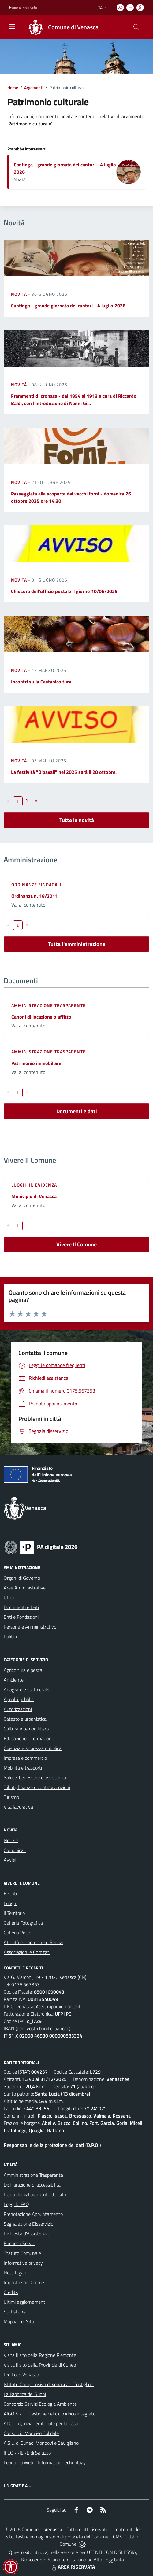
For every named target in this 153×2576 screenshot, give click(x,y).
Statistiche (15, 2311)
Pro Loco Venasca (21, 2374)
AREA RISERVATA (72, 2567)
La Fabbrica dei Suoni (25, 2394)
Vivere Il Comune (76, 1244)
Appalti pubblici (19, 1699)
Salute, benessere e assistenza (35, 1777)
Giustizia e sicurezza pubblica (33, 1748)
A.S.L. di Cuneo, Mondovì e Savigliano (41, 2443)
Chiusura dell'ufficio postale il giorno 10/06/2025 (64, 591)
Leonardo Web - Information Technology (45, 2462)
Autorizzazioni (18, 1709)
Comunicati (15, 1850)
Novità (19, 294)
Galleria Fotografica (23, 1922)
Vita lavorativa (18, 1806)
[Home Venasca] (61, 27)
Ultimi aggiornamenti (25, 2302)
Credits (11, 2292)
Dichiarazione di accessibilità (32, 2184)
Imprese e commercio (25, 1758)
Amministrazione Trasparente (33, 2175)
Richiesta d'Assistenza (26, 2233)
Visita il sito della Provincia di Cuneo (40, 2364)
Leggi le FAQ (16, 2204)
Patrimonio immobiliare (36, 1063)
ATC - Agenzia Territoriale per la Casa (41, 2423)
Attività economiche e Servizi (33, 1942)
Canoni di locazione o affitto (41, 1016)
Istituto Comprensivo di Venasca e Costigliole (49, 2384)
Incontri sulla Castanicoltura (41, 681)
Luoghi (10, 1903)
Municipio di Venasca (34, 1196)
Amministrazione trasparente (48, 1005)
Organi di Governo (22, 1577)
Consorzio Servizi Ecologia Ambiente (40, 2404)
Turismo (11, 1797)
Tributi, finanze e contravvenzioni (37, 1787)
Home (12, 87)
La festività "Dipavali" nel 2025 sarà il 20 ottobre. (64, 772)
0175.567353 (25, 1984)
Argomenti (33, 87)
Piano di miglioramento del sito (35, 2194)
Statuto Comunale (22, 2253)
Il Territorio (14, 1913)
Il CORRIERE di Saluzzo (27, 2452)
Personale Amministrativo (30, 1626)
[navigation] (12, 26)
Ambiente (14, 1679)
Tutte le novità (76, 820)
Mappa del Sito (19, 2321)
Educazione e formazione (29, 1738)
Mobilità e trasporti (23, 1767)
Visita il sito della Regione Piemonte (40, 2355)
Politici (10, 1636)
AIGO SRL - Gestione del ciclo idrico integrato (49, 2413)
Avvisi (10, 1860)
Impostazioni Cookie (24, 2282)
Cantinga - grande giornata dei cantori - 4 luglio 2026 (68, 305)
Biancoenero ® (35, 2559)
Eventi (10, 1893)
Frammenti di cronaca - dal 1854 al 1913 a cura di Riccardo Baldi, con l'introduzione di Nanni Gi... (73, 399)
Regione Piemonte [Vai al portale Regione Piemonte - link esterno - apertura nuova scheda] (23, 7)
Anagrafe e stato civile (26, 1689)
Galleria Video (17, 1932)
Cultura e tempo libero (26, 1728)
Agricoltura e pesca (23, 1670)
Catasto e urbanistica (25, 1719)
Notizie (11, 1840)
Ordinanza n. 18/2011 (34, 896)
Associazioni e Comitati (27, 1952)
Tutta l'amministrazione (76, 944)
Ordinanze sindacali (36, 884)
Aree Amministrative (25, 1587)
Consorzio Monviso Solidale (31, 2433)
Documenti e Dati (21, 1607)
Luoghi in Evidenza (34, 1185)
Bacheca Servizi (19, 2243)
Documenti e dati (76, 1111)
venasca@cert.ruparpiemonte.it (48, 2006)
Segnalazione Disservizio (28, 2223)
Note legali (15, 2272)
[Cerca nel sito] (136, 27)
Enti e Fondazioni (21, 1617)
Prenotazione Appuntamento (33, 2214)
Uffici (9, 1597)
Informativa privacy (23, 2262)
